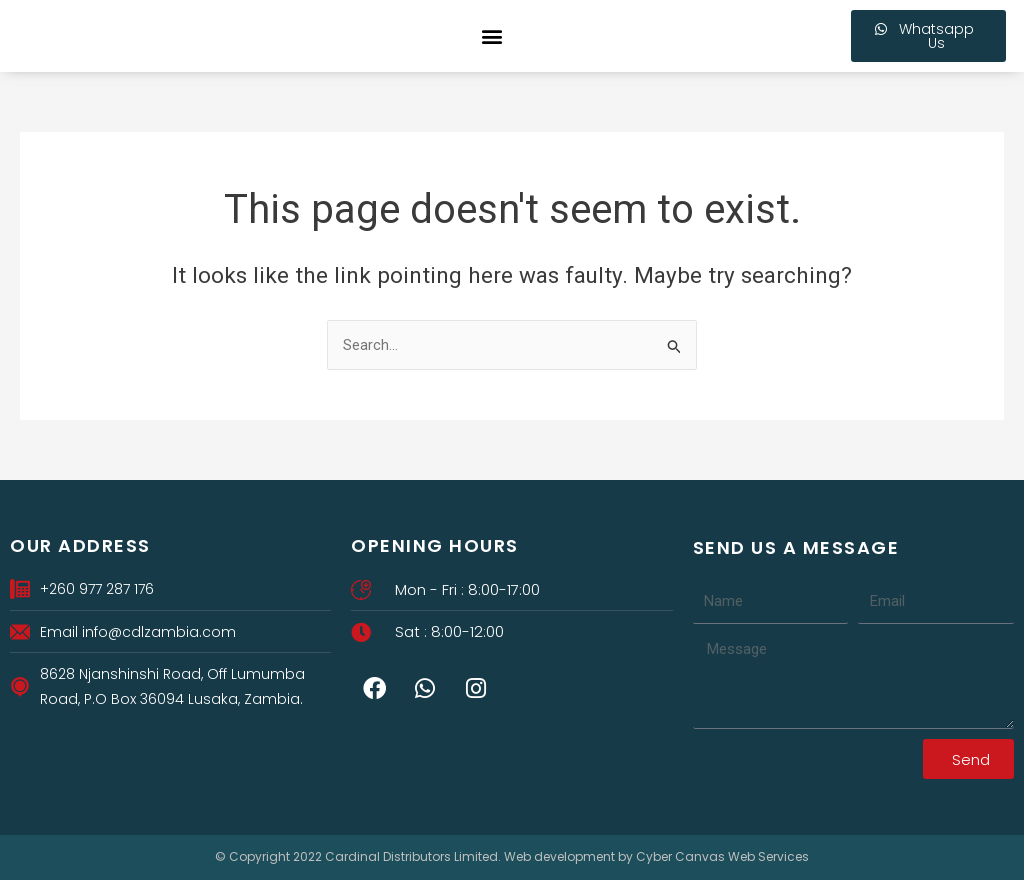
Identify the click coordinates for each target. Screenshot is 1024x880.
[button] (492, 36)
